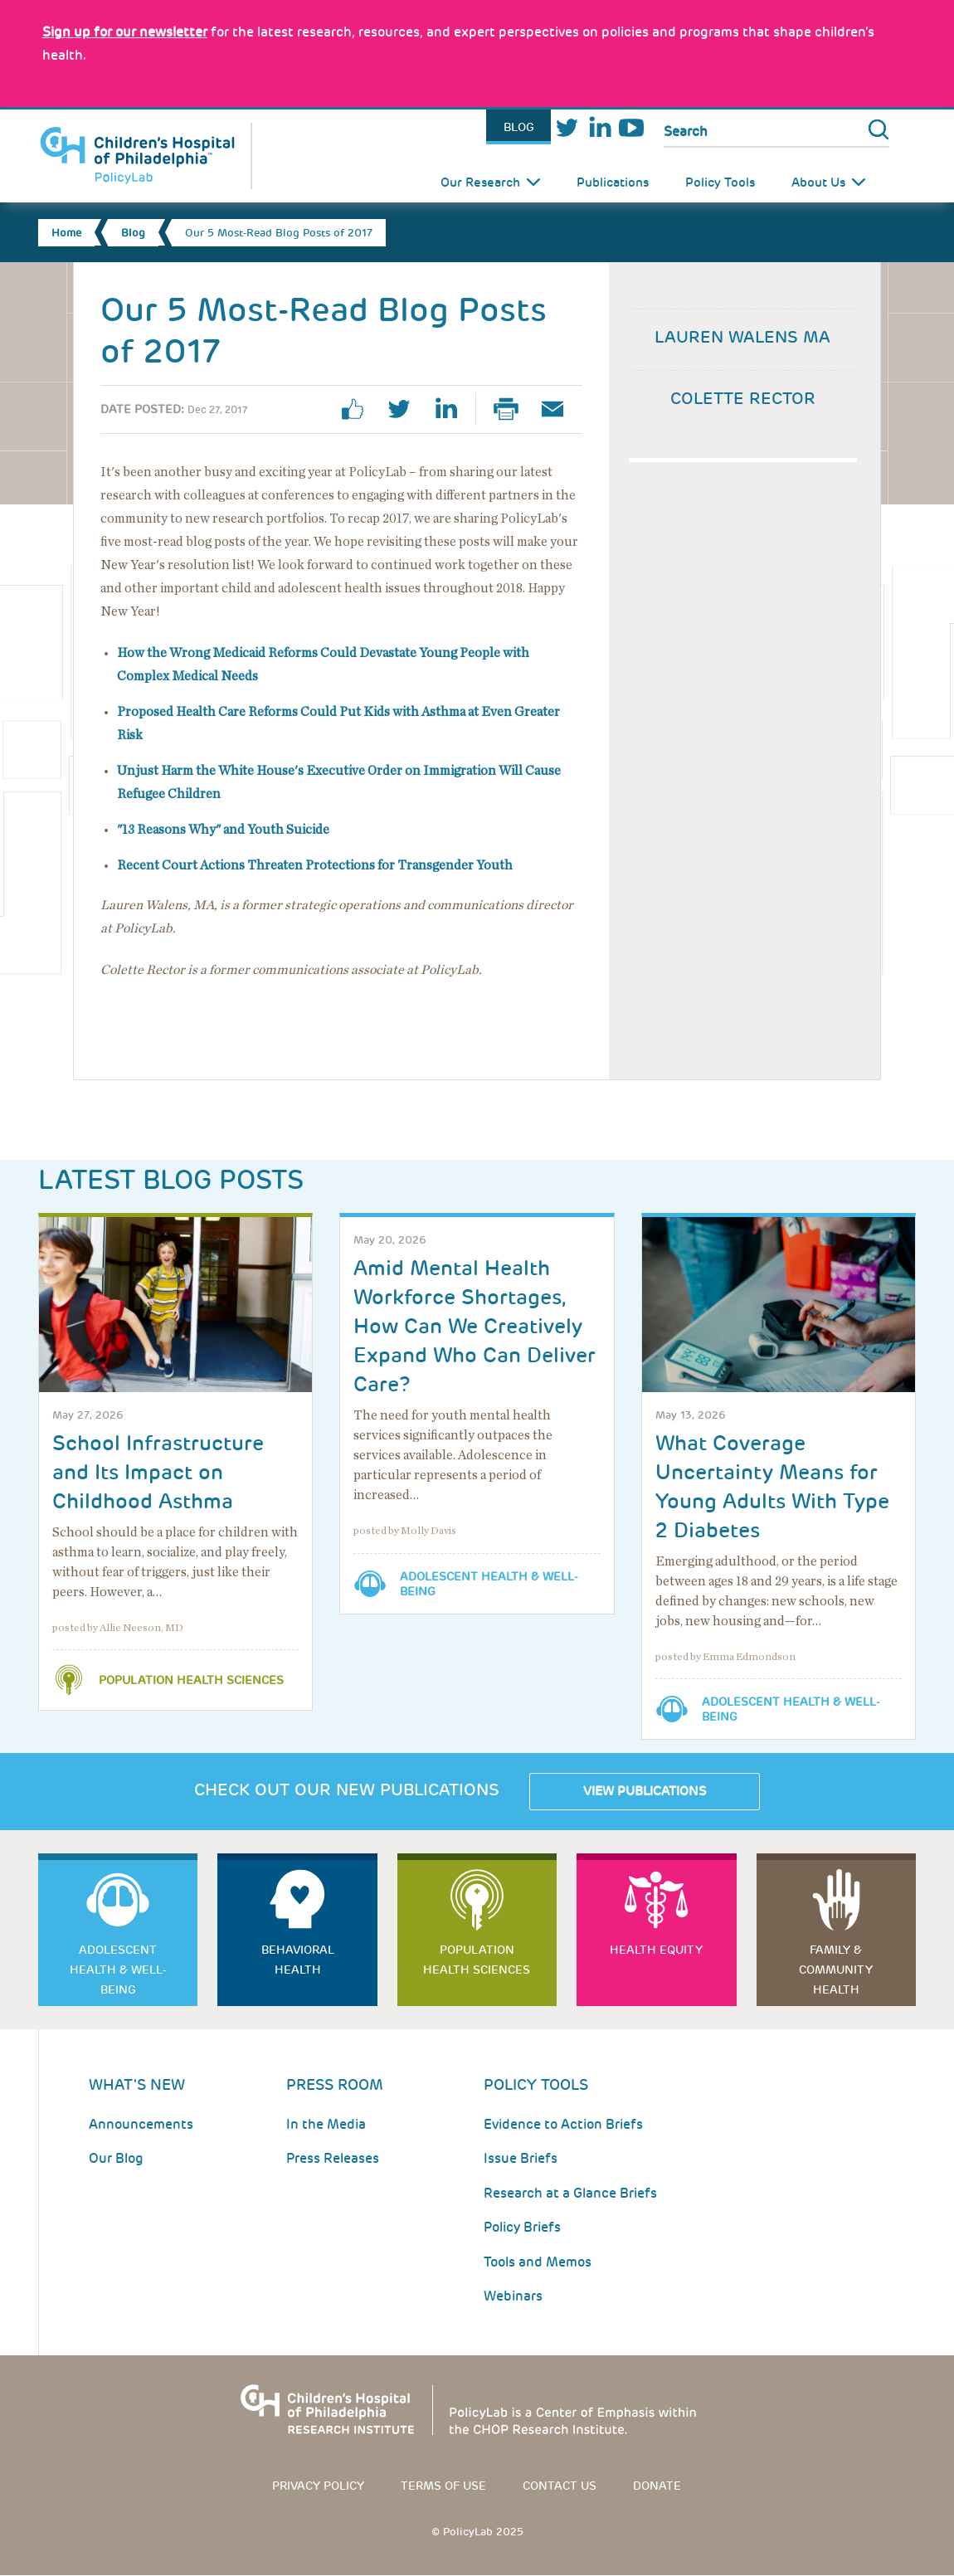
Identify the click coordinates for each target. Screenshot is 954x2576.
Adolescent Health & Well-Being (489, 1584)
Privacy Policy (318, 2485)
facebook (359, 409)
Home (66, 233)
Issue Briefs (520, 2158)
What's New (137, 2084)
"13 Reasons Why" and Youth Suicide (223, 829)
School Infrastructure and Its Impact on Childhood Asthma (158, 1472)
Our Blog (116, 2158)
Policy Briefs (522, 2227)
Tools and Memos (537, 2262)
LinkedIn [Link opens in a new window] (599, 127)
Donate (657, 2485)
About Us (818, 182)
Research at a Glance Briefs (570, 2193)
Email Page (559, 409)
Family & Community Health (836, 1969)
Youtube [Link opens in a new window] (632, 127)
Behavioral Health (297, 1959)
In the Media (326, 2124)
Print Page (512, 409)
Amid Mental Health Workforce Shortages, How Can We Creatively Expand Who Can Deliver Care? (474, 1326)
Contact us (559, 2485)
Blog (519, 126)
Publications (613, 182)
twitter (405, 409)
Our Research (480, 182)
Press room (334, 2084)
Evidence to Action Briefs (563, 2124)
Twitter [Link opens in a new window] (567, 127)
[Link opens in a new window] (124, 32)
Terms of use (443, 2485)
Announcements (141, 2124)
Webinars (513, 2296)
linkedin (452, 409)
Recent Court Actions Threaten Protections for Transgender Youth (315, 865)
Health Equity (656, 1949)
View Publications (644, 1791)
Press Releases (332, 2158)
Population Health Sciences (191, 1680)
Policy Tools (720, 182)
